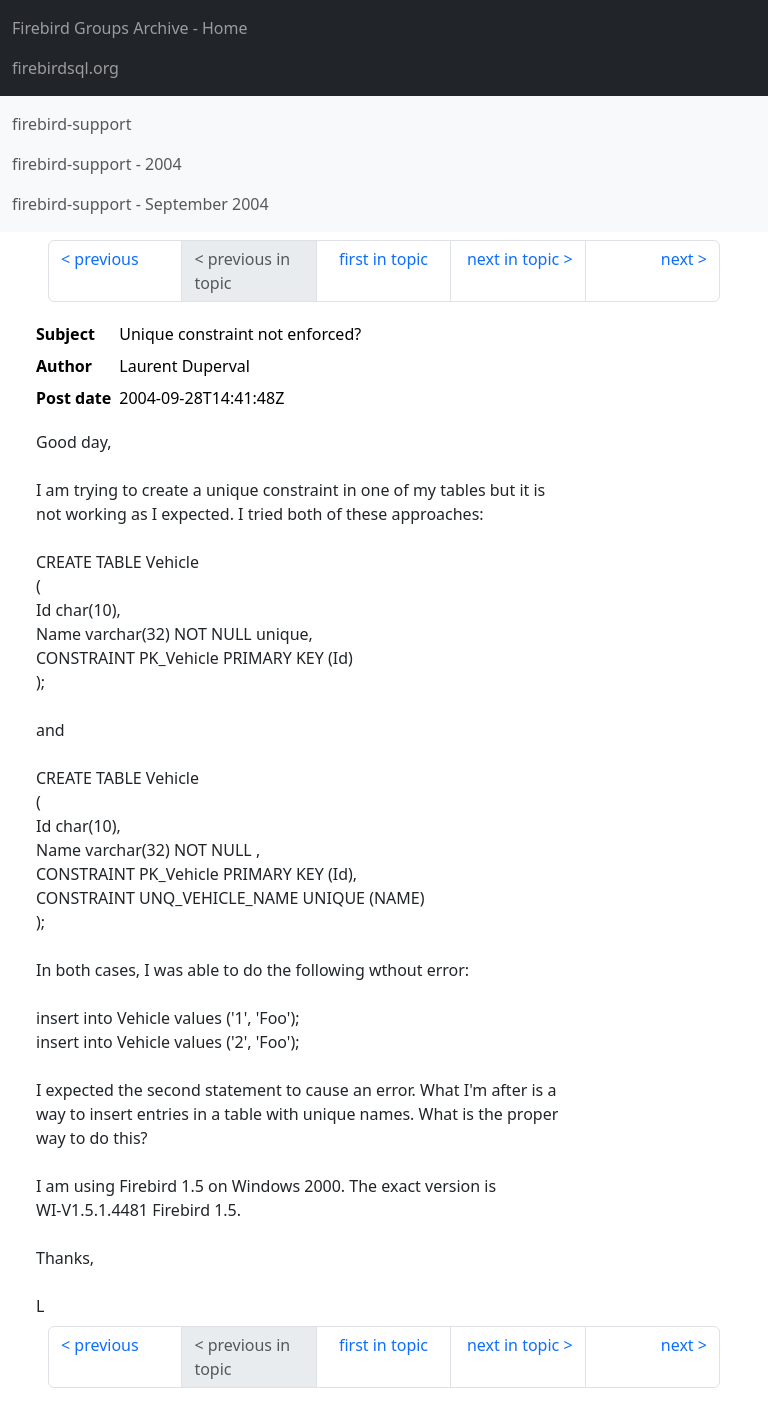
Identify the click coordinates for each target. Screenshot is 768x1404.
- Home (130, 28)
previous (106, 259)
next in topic (513, 259)
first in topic (383, 259)
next (677, 259)
